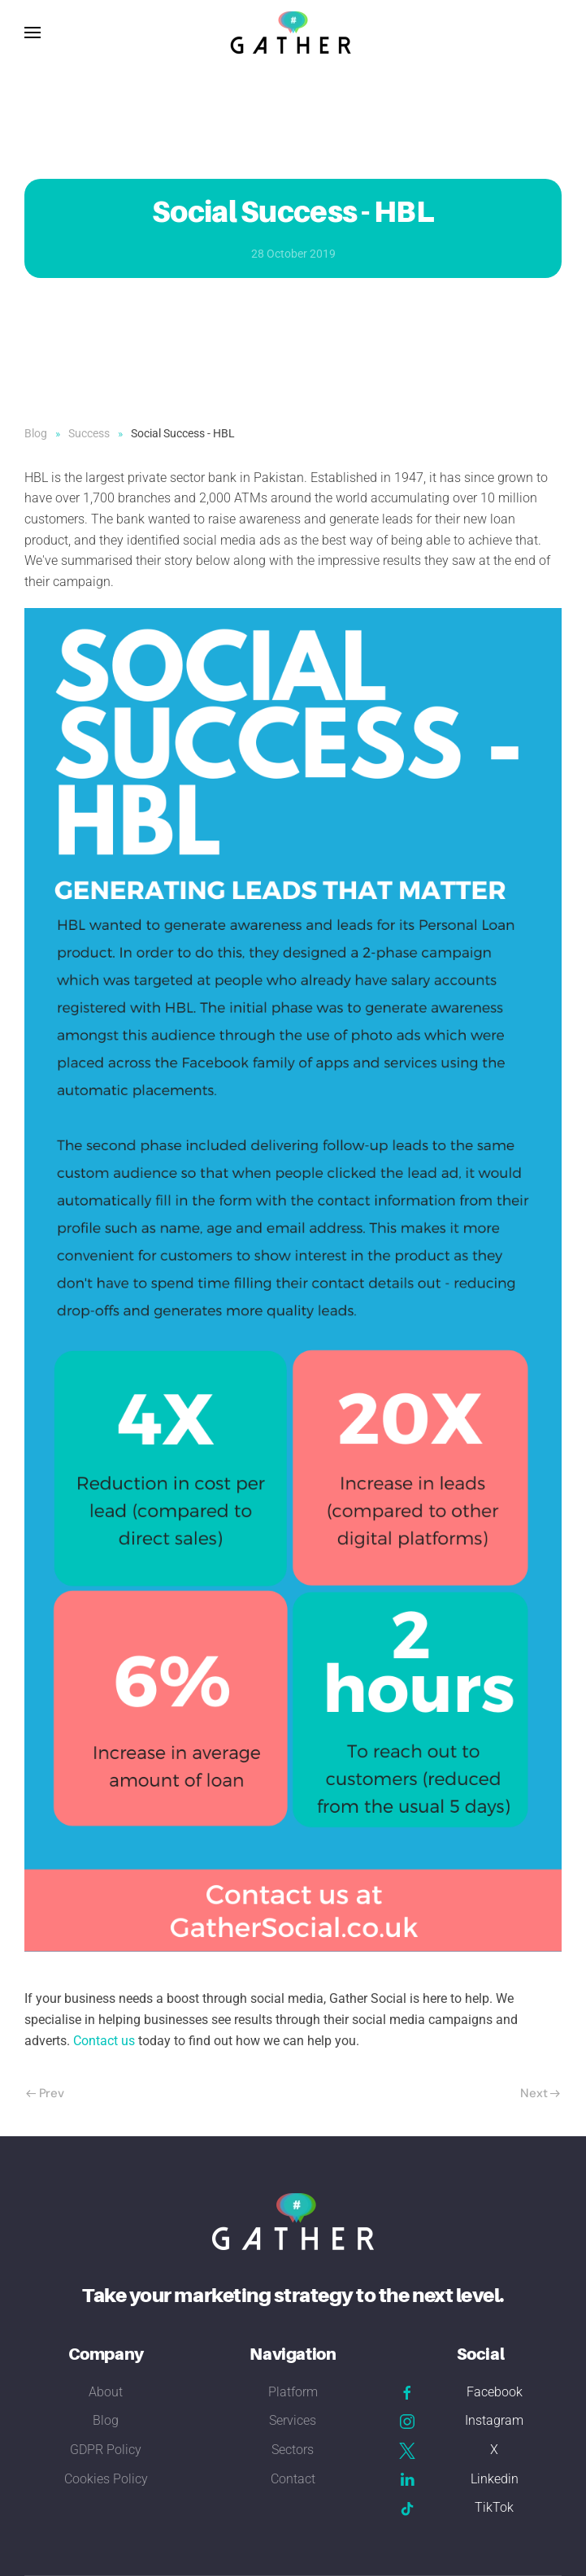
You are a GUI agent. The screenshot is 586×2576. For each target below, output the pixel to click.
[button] (32, 32)
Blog (106, 2420)
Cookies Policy (106, 2479)
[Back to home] (293, 32)
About (106, 2392)
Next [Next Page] (540, 2093)
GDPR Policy (105, 2449)
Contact (293, 2479)
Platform (293, 2392)
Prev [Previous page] (45, 2093)
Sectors (292, 2449)
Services (292, 2420)
